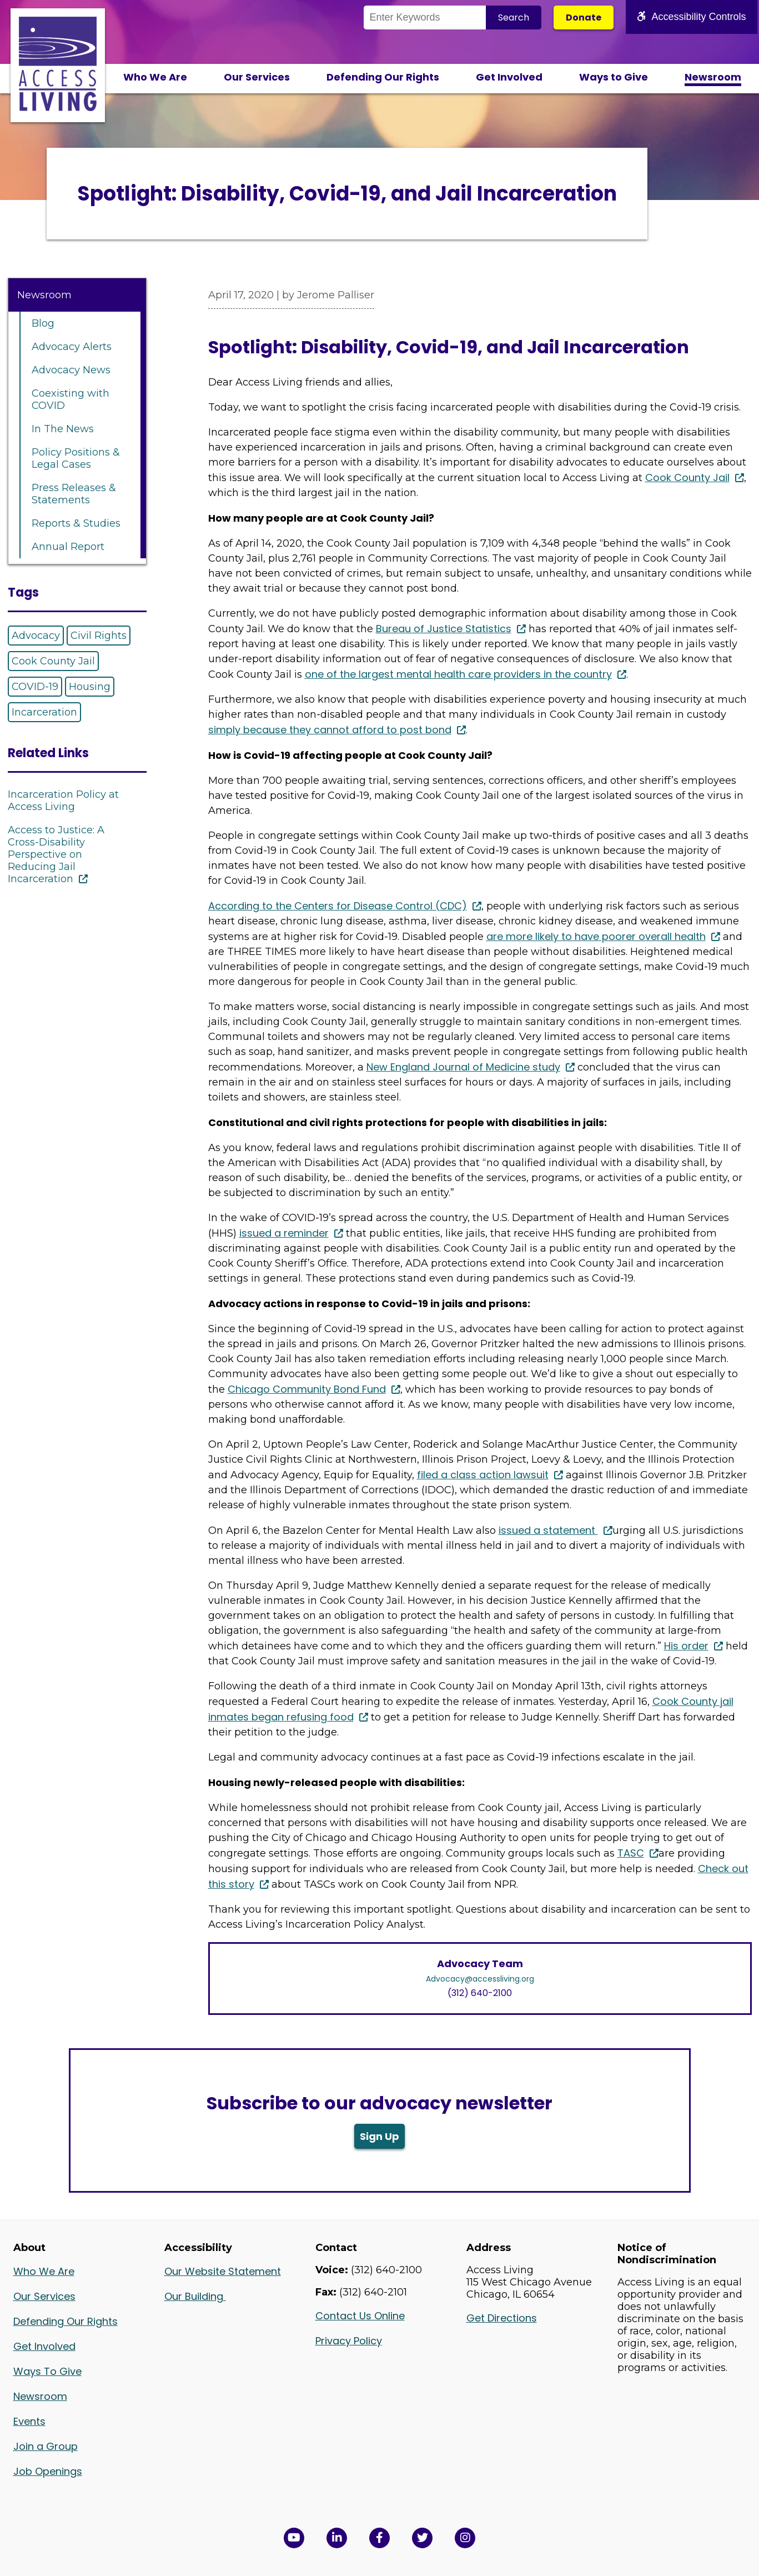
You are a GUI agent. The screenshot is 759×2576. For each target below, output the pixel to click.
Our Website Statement (222, 2271)
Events (29, 2421)
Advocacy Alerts (72, 347)
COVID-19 (35, 687)
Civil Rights (99, 635)
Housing (89, 687)
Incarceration (44, 712)
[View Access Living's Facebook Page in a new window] (379, 2538)
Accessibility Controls (691, 16)
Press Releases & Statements (74, 494)
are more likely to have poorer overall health (596, 936)
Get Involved (509, 77)
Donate (583, 17)
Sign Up (379, 2136)
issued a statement (548, 1530)
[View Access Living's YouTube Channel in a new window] (294, 2538)
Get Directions (501, 2318)
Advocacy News (71, 370)
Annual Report (68, 547)
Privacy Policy (348, 2341)
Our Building (195, 2296)
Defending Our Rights (382, 77)
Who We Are (155, 77)
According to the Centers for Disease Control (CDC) (337, 906)
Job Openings (47, 2471)
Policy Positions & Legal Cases (76, 458)
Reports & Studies (76, 523)
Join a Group (45, 2446)
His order (686, 1646)
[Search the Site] (425, 17)
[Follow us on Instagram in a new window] (465, 2538)
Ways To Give (47, 2371)
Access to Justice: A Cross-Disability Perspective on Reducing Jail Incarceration (56, 854)
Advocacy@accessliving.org (480, 1978)
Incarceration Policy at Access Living (63, 800)
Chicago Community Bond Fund (307, 1389)
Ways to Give (613, 77)
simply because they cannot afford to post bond (329, 730)
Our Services (257, 77)
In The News (63, 429)
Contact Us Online (360, 2316)
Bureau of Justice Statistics (443, 629)
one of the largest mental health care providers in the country (458, 674)
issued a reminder (284, 1233)
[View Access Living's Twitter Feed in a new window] (422, 2538)
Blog (43, 323)
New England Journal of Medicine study (463, 1067)
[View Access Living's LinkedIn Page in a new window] (336, 2538)
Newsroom (713, 77)
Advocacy (36, 635)
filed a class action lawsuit (483, 1475)
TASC (630, 1853)
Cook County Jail (53, 661)
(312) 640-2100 (480, 1993)
